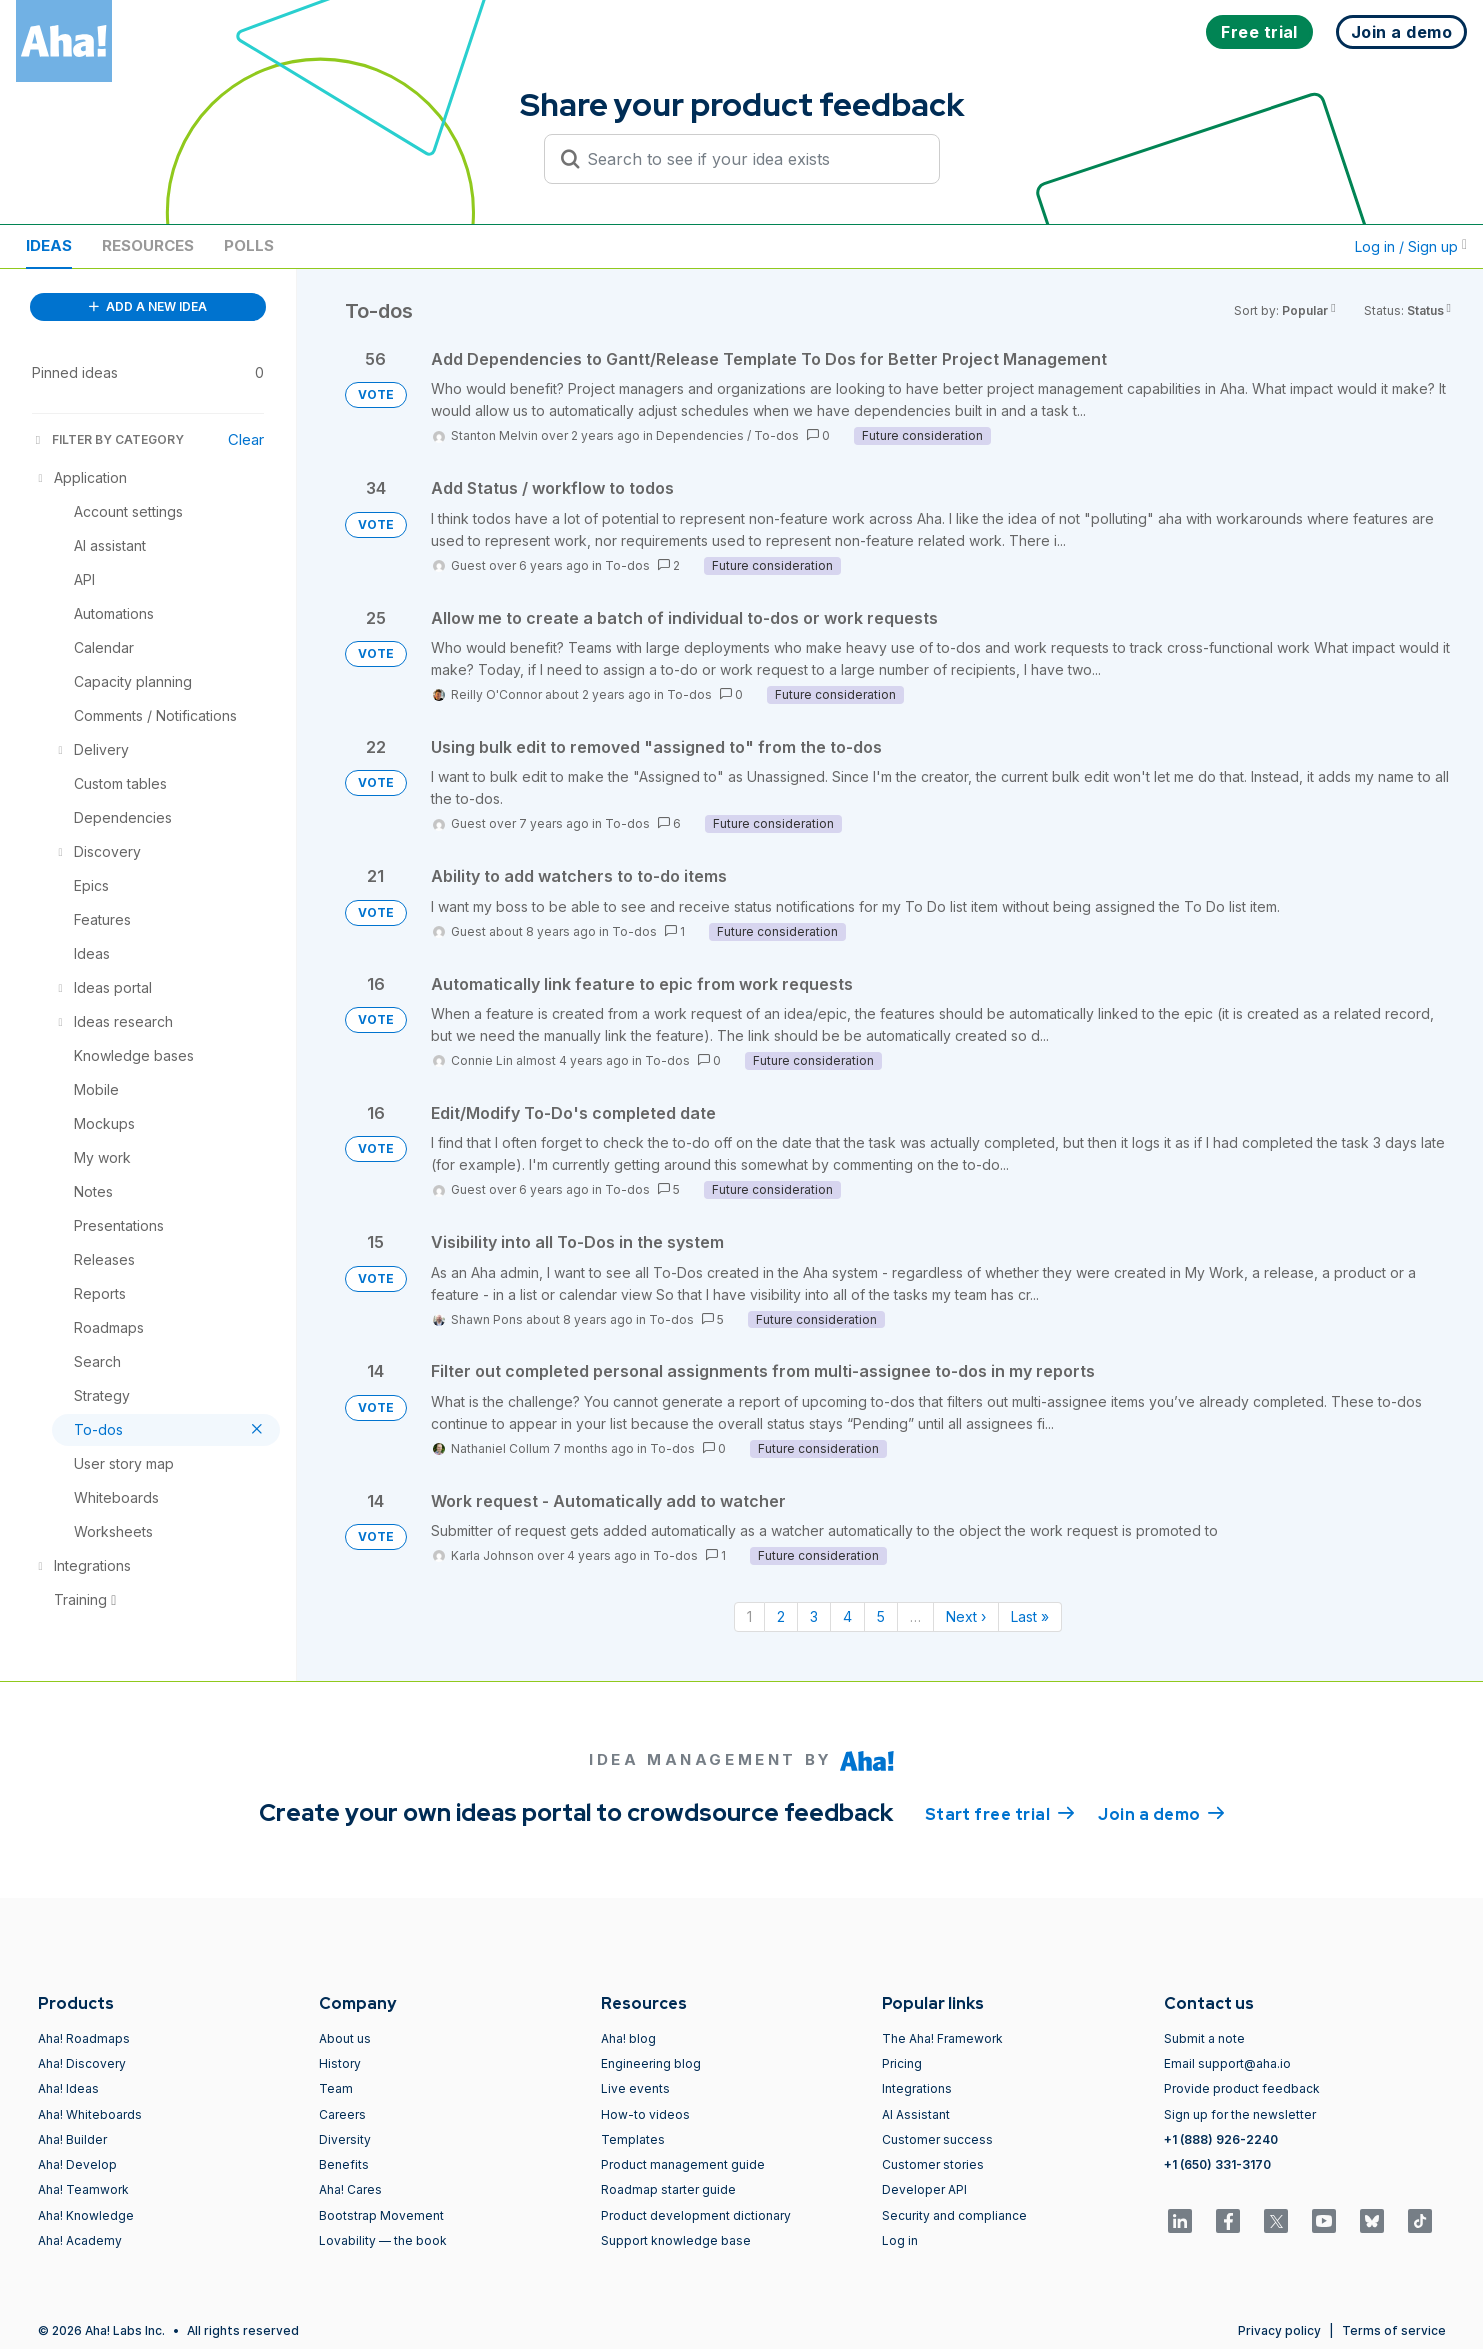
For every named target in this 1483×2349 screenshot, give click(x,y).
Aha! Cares (350, 2189)
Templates (633, 2139)
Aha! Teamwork (83, 2189)
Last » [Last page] (1030, 1616)
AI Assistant (916, 2114)
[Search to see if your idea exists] (751, 159)
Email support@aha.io (1227, 2063)
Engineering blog (651, 2063)
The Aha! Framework (942, 2038)
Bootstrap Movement (381, 2215)
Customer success (937, 2139)
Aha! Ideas (68, 2088)
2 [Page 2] (781, 1616)
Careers (342, 2114)
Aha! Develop (77, 2164)
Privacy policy (1279, 2330)
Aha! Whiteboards (90, 2114)
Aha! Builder (72, 2139)
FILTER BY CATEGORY (108, 439)
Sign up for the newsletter (1240, 2114)
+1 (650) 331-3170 (1217, 2164)
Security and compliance (954, 2215)
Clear (246, 439)
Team (336, 2088)
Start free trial (1000, 1813)
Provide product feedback (1242, 2088)
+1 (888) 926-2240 (1221, 2139)
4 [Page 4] (847, 1616)
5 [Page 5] (881, 1616)
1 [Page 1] (749, 1616)
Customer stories (933, 2164)
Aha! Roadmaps (84, 2038)
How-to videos (645, 2114)
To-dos (776, 435)
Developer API (924, 2189)
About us (345, 2038)
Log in (900, 2240)
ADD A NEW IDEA (148, 306)
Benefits (344, 2164)
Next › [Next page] (966, 1616)
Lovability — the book (383, 2240)
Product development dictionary (696, 2215)
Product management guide (683, 2164)
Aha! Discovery (82, 2063)
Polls (249, 245)
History (340, 2063)
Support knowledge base (676, 2240)
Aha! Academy (80, 2240)
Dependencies (700, 435)
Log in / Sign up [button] (1411, 246)
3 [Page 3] (814, 1616)
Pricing (902, 2063)
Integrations (917, 2088)
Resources (148, 245)
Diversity (345, 2139)
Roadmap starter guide (668, 2189)
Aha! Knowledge (86, 2215)
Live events (635, 2088)
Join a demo (1161, 1813)
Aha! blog (628, 2038)
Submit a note (1204, 2038)
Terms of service (1394, 2330)
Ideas (49, 245)
